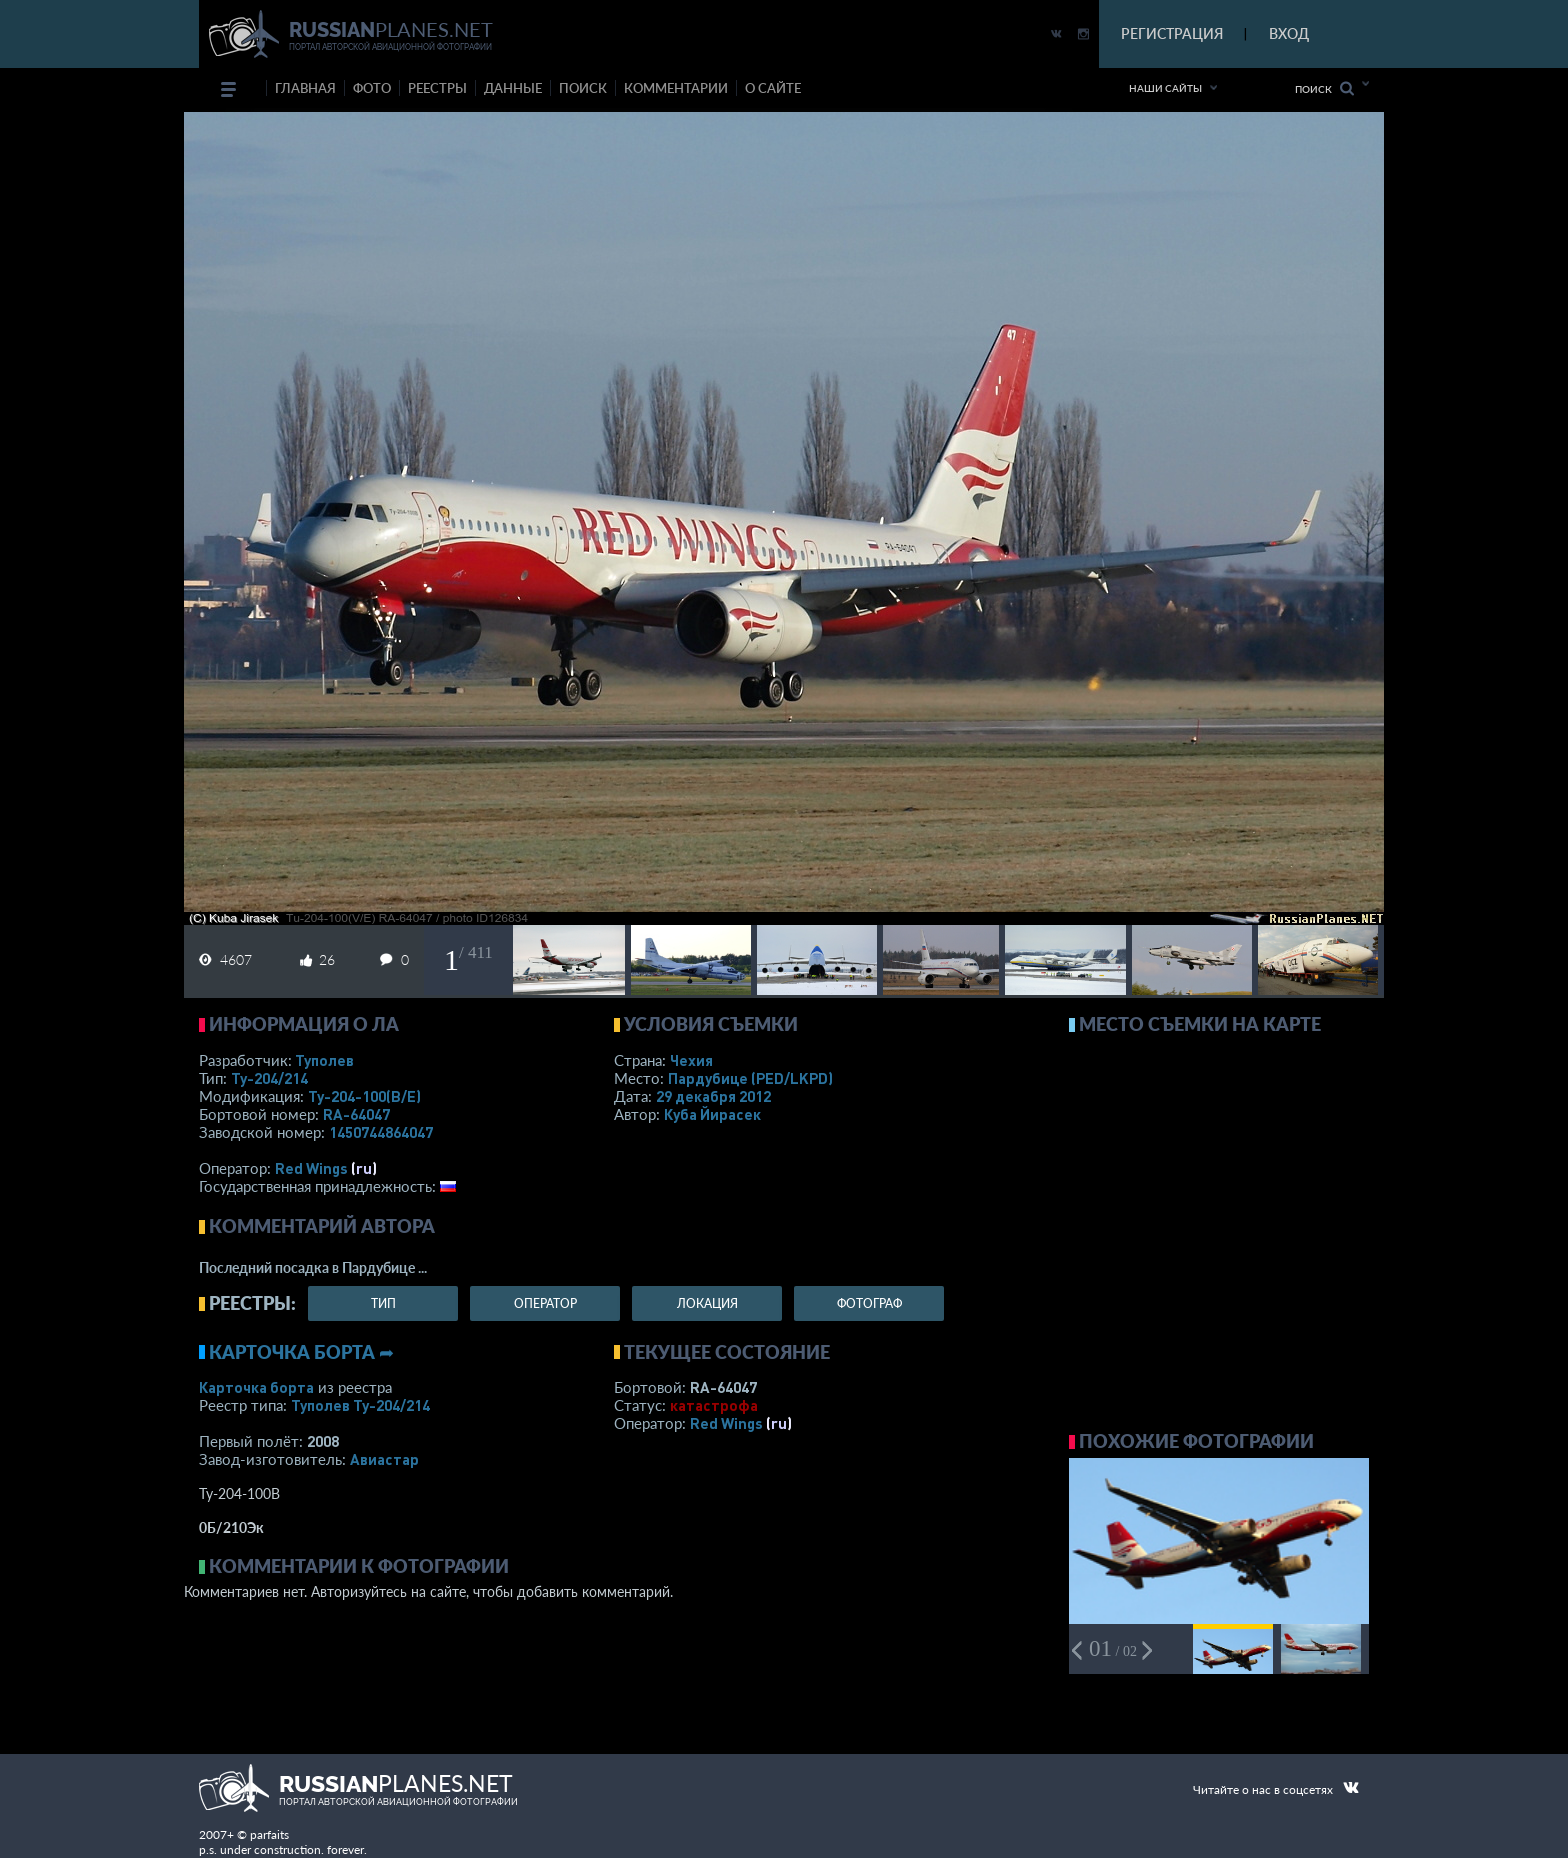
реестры (437, 88)
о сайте (773, 88)
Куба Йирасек (712, 1114)
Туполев (324, 1060)
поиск (583, 88)
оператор (545, 1303)
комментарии (676, 88)
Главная (305, 88)
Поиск (1324, 88)
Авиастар (384, 1459)
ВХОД (1289, 33)
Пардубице (750, 1078)
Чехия (691, 1060)
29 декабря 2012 (713, 1096)
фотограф (869, 1303)
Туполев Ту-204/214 (360, 1405)
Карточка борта (256, 1387)
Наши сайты (1165, 88)
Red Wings (311, 1168)
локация (707, 1303)
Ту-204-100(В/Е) (364, 1096)
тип (383, 1303)
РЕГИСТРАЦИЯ (1172, 33)
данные (513, 88)
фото (372, 88)
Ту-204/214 (269, 1078)
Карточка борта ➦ (301, 1352)
